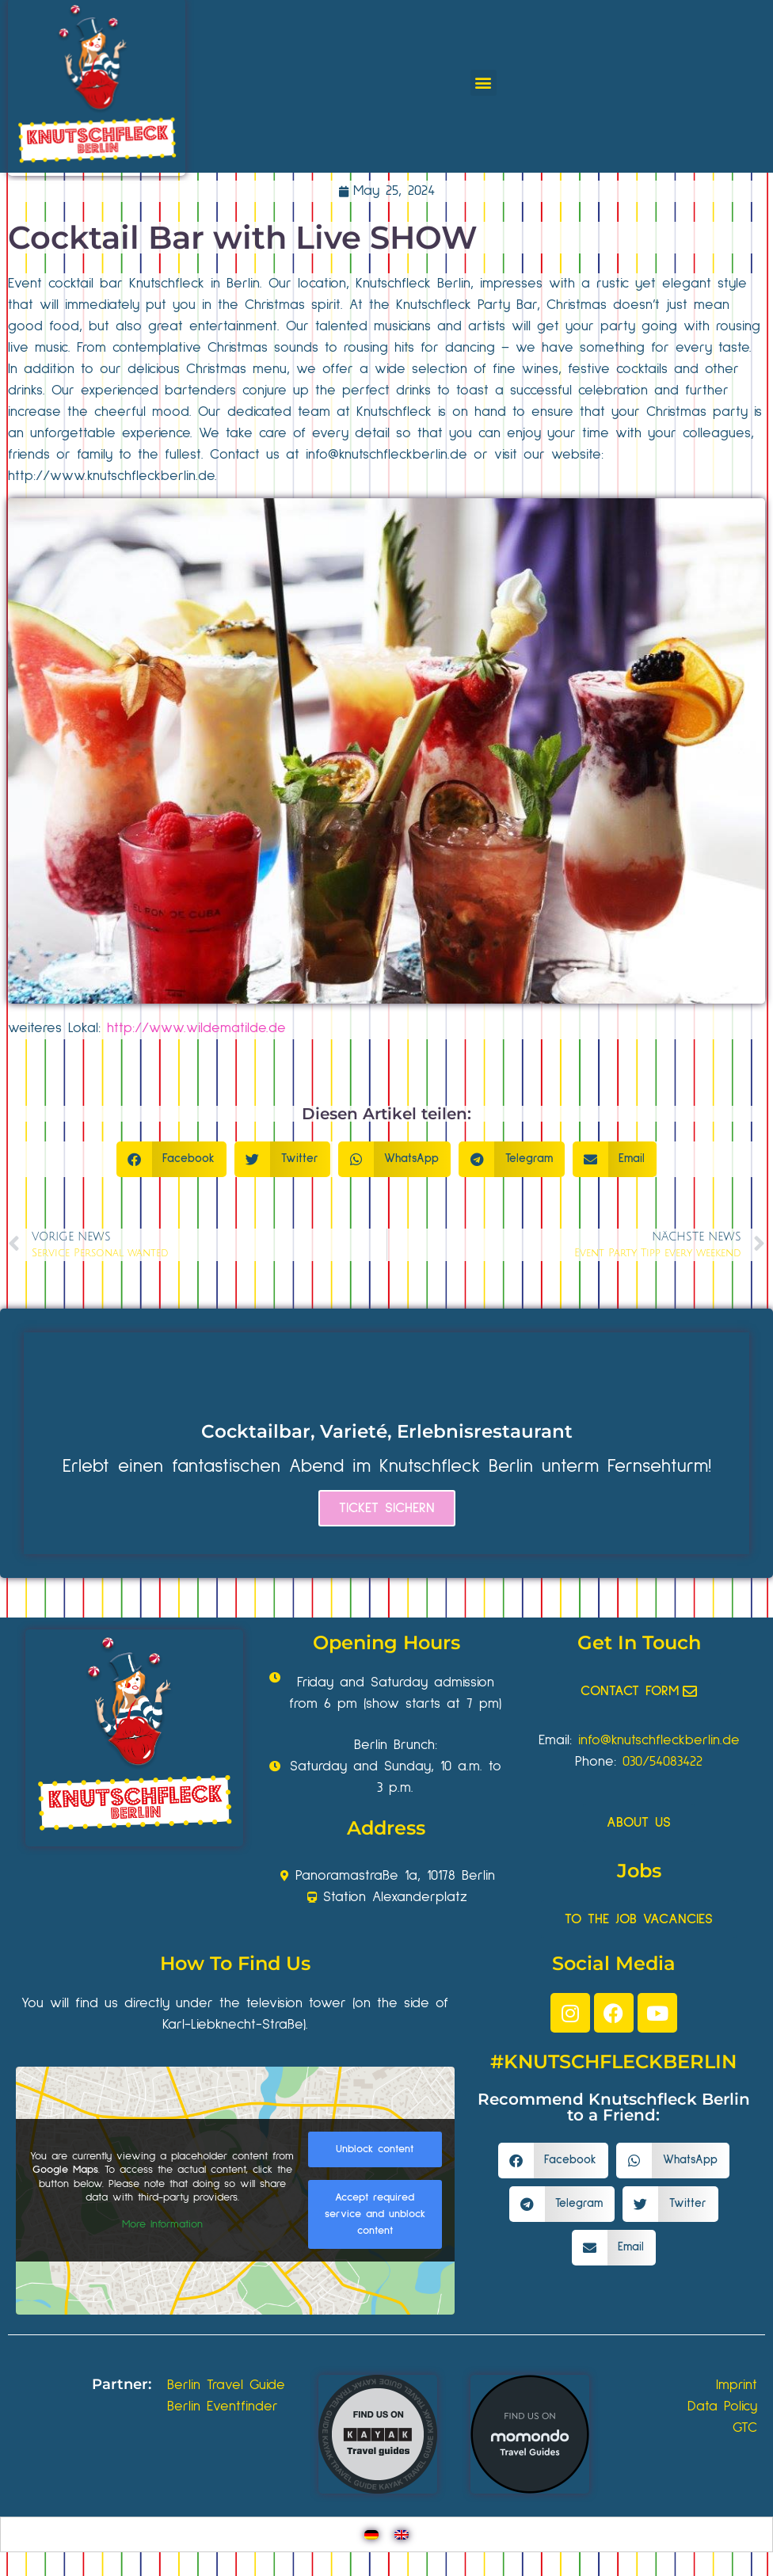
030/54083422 (663, 1762)
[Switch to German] (371, 2534)
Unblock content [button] (374, 2149)
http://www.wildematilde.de (196, 1028)
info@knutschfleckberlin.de (659, 1740)
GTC (745, 2428)
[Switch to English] (401, 2534)
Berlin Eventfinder (222, 2406)
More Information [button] (162, 2224)
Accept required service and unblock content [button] (375, 2215)
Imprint (736, 2385)
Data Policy (722, 2406)
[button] (483, 83)
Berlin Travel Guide (226, 2385)
